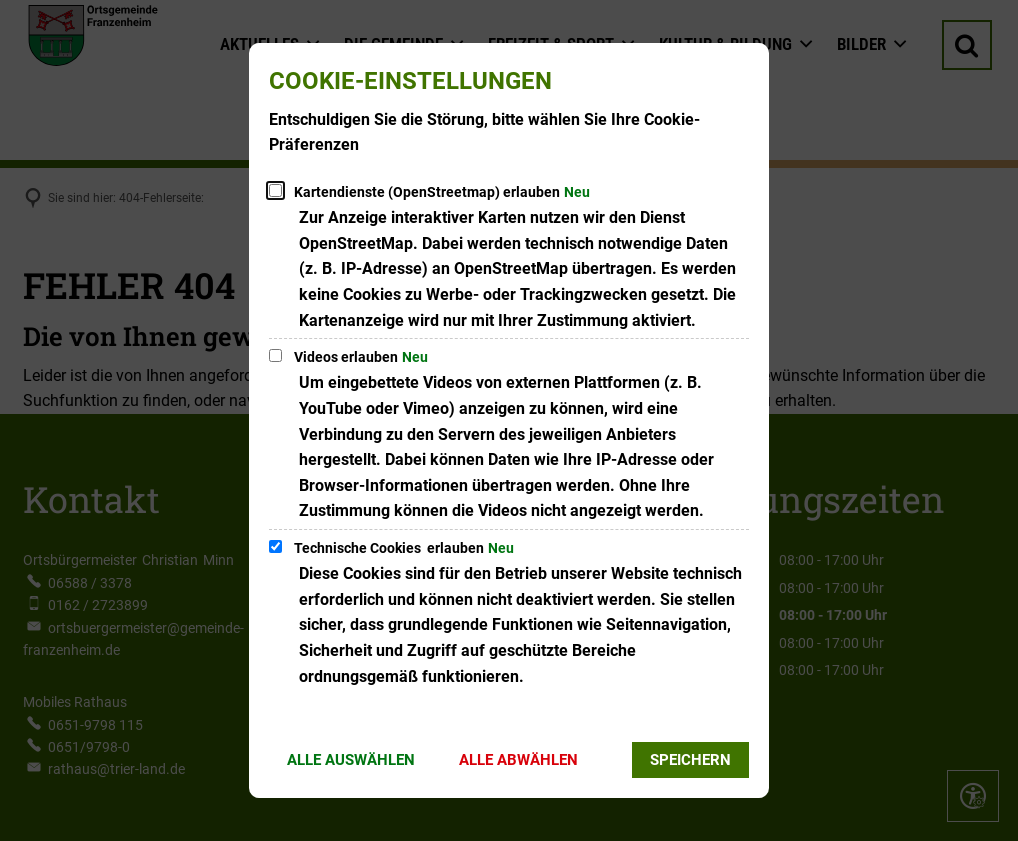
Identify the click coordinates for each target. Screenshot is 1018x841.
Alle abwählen (518, 760)
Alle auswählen (351, 760)
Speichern (690, 760)
